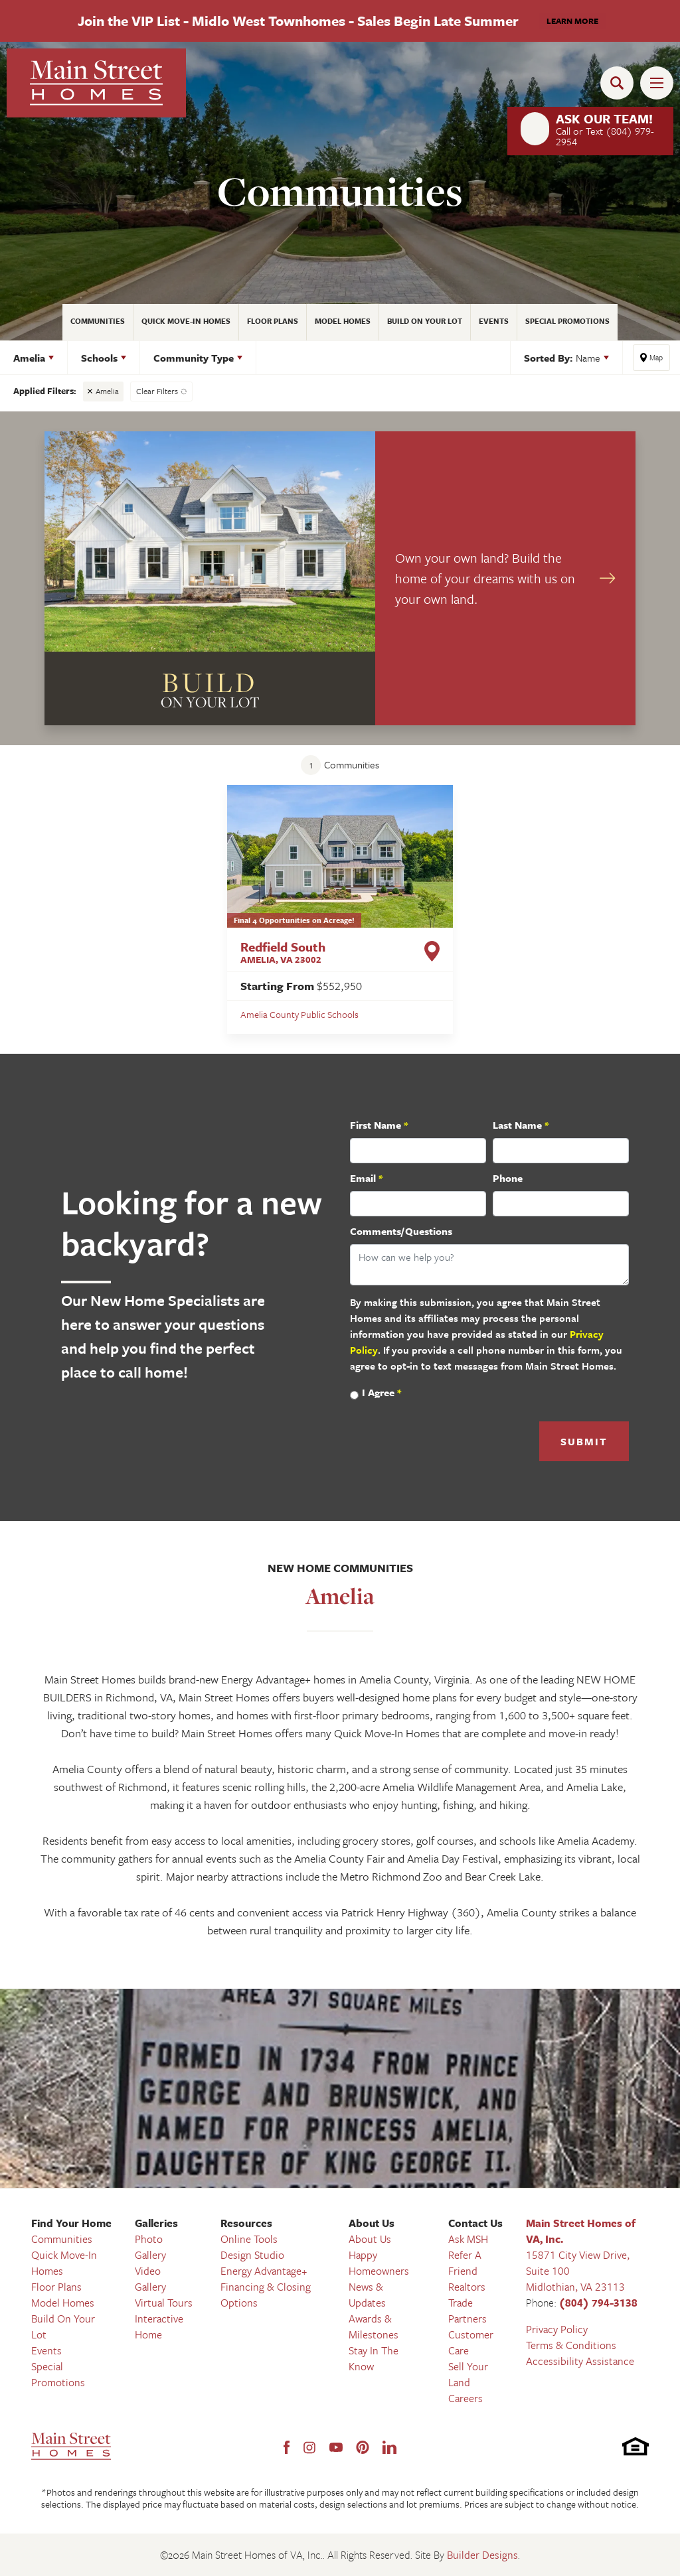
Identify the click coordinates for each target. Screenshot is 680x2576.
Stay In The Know (373, 2358)
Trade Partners (467, 2310)
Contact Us (475, 2223)
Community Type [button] (193, 357)
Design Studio (252, 2255)
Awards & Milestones (373, 2326)
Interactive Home (159, 2326)
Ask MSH (468, 2239)
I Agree (381, 1392)
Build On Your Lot (424, 320)
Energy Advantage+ (263, 2271)
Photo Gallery (150, 2247)
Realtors (466, 2287)
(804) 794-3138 (598, 2303)
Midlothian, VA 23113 (575, 2287)
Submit (584, 1441)
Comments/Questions (401, 1231)
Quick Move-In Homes (185, 320)
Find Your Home (71, 2223)
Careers (465, 2398)
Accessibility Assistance (580, 2361)
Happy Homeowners (379, 2263)
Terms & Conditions (571, 2345)
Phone (508, 1178)
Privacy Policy (557, 2329)
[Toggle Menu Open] (656, 83)
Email (366, 1178)
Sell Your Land (468, 2374)
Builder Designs (482, 2555)
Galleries (156, 2223)
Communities (97, 320)
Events (494, 320)
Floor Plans (272, 320)
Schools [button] (99, 357)
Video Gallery (150, 2279)
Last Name (521, 1124)
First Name (379, 1124)
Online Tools (249, 2239)
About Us (371, 2223)
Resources (246, 2223)
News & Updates (367, 2295)
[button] (620, 83)
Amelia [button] (29, 357)
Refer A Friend (464, 2263)
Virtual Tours (164, 2303)
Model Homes (343, 320)
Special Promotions (567, 320)
